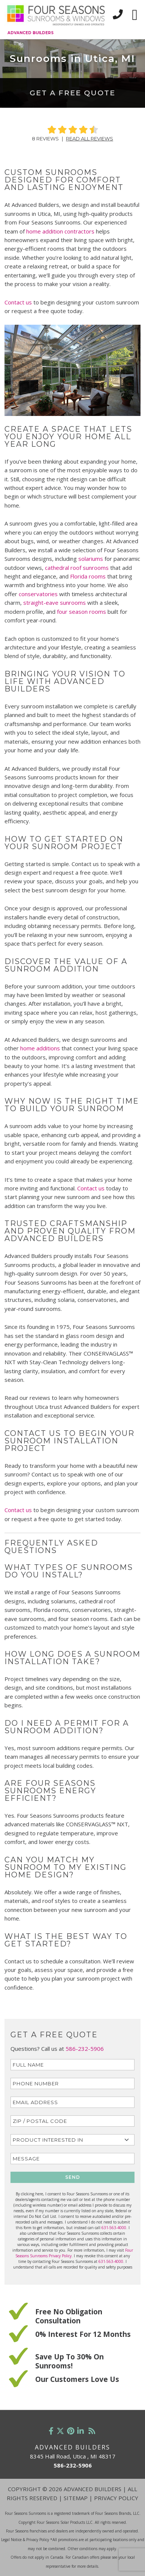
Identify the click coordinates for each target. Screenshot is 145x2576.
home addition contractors (60, 231)
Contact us (18, 302)
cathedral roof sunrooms (77, 567)
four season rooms (80, 611)
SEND (72, 2177)
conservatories (39, 594)
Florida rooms (88, 576)
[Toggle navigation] (135, 15)
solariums (91, 558)
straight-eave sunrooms (54, 602)
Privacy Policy (116, 2498)
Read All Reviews (89, 139)
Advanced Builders (30, 32)
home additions (40, 1048)
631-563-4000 (114, 2227)
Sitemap (76, 2498)
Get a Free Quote (72, 92)
